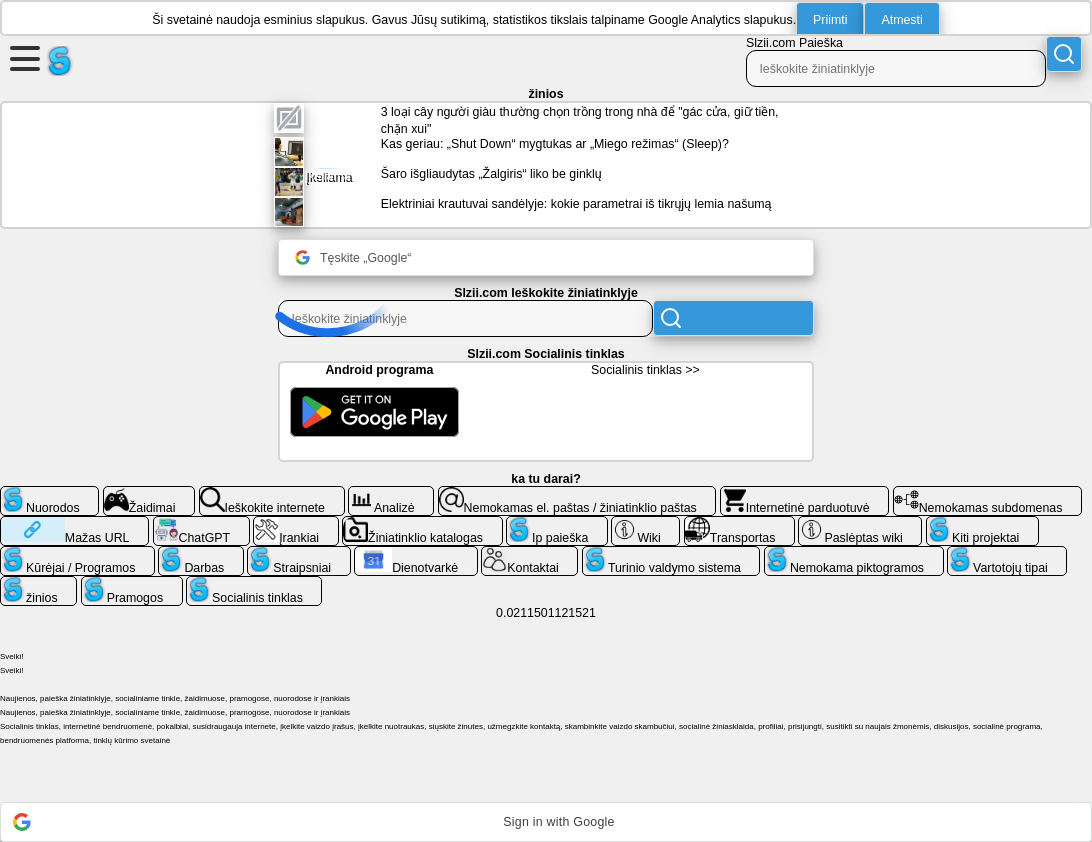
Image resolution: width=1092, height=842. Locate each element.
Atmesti (901, 20)
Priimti (830, 20)
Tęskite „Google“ (353, 257)
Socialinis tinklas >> (645, 370)
